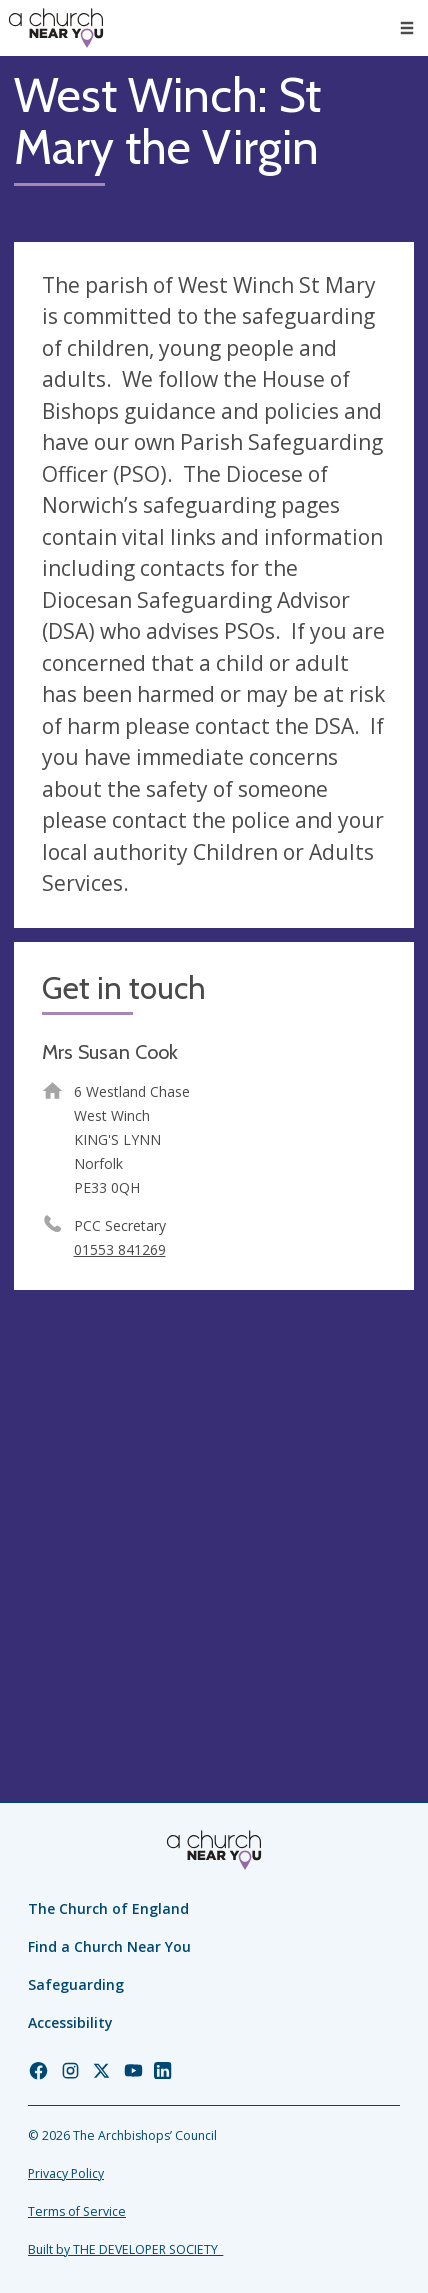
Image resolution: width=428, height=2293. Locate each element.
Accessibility (70, 2022)
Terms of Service (77, 2211)
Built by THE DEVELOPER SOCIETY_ (125, 2249)
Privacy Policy (66, 2173)
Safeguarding (76, 1984)
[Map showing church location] (214, 1504)
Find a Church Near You (109, 1946)
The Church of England (108, 1908)
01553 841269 (120, 1249)
